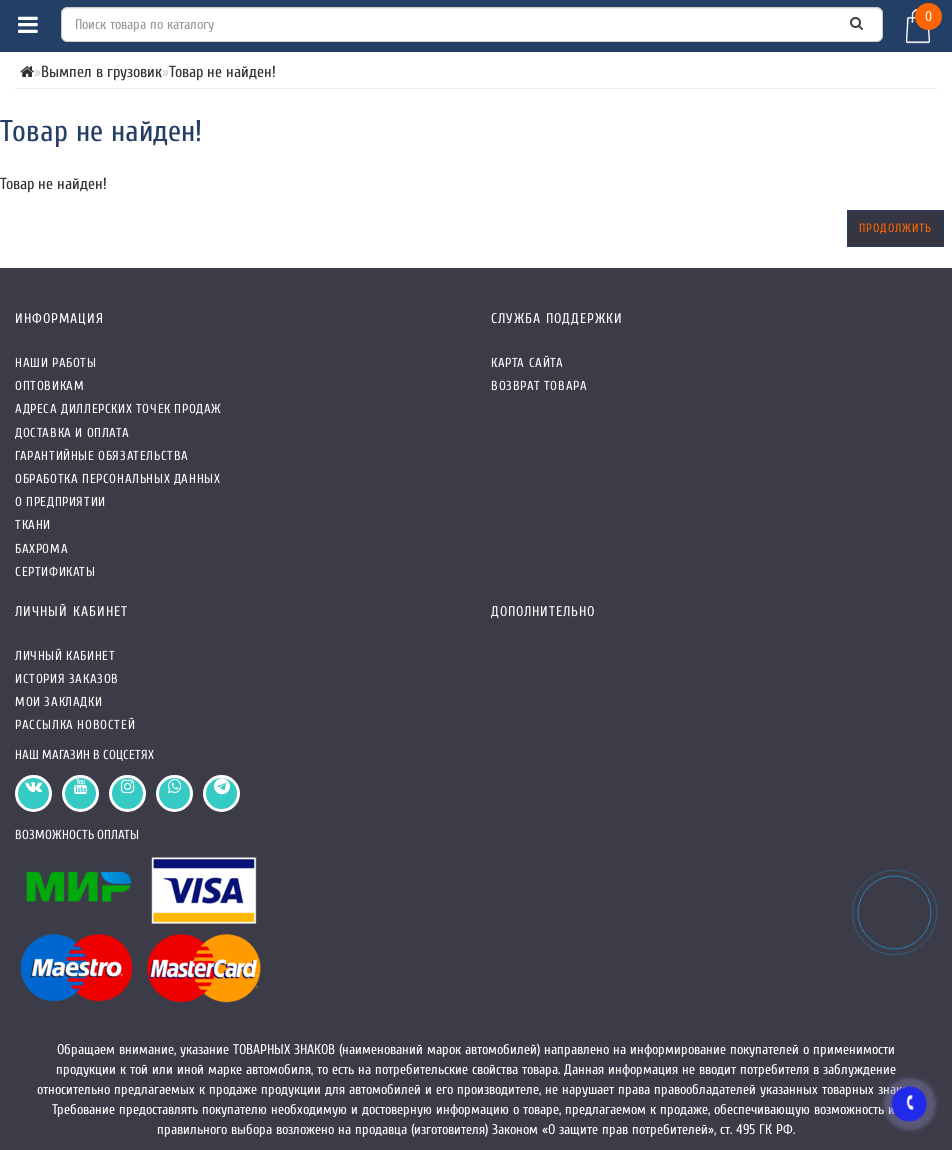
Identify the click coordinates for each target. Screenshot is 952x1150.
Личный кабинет (65, 655)
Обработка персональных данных (117, 478)
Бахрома (41, 548)
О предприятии (60, 501)
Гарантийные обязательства (102, 455)
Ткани (33, 524)
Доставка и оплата (72, 432)
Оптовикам (49, 385)
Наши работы (56, 362)
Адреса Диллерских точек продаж (118, 408)
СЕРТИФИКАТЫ (55, 571)
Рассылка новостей (75, 724)
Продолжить (895, 228)
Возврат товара (539, 385)
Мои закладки (58, 701)
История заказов (67, 678)
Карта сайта (527, 362)
